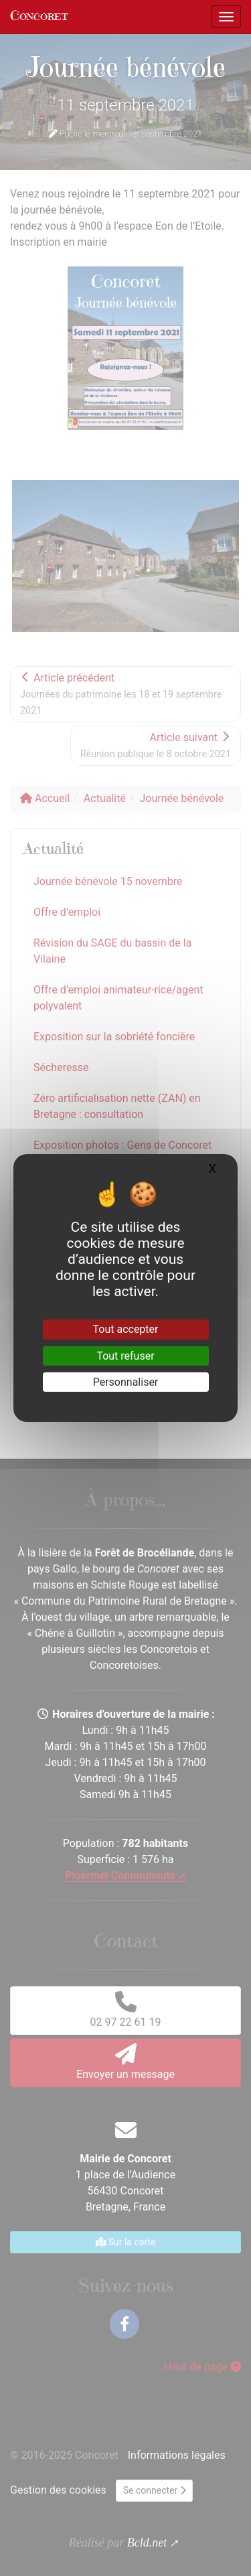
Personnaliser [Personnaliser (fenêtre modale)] (126, 1382)
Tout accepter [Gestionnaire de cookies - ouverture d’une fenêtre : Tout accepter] (126, 1329)
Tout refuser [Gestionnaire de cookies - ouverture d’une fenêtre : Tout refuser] (125, 1356)
